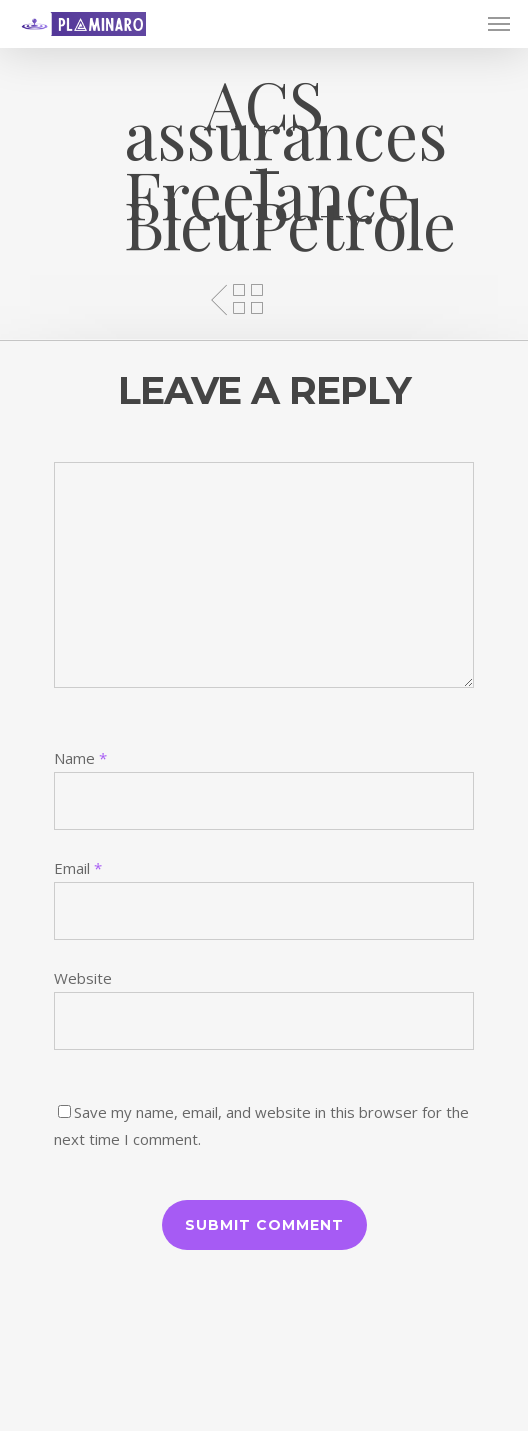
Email (78, 868)
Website (83, 978)
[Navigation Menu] (499, 24)
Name (80, 758)
